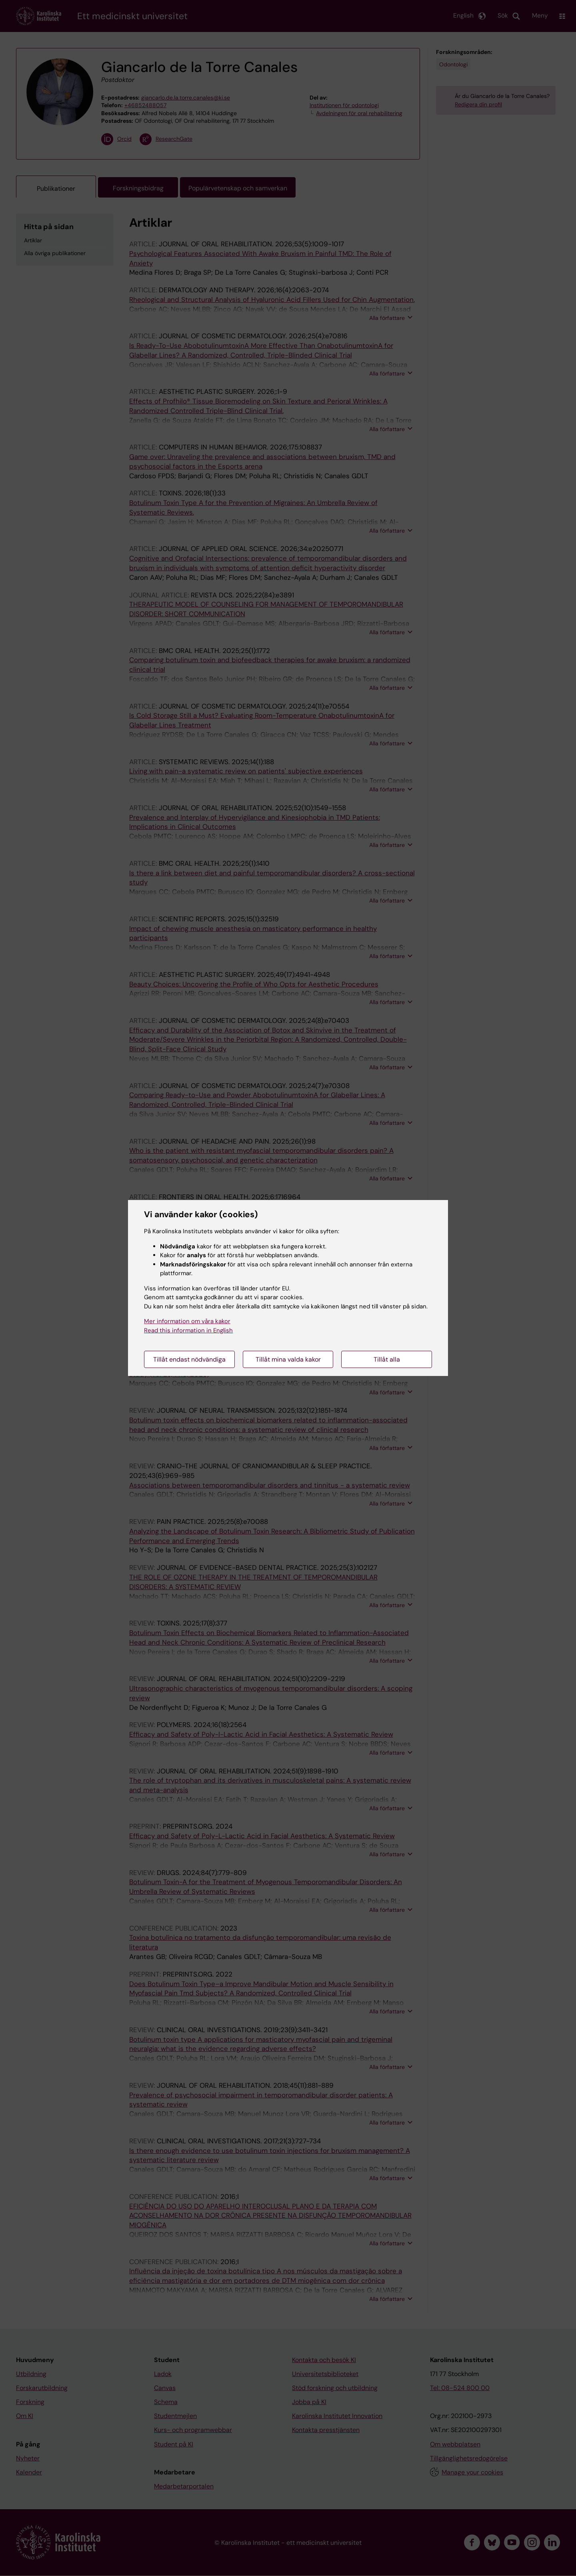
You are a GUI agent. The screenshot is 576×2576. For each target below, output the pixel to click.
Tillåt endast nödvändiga (189, 1359)
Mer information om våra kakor (187, 1321)
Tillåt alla (387, 1359)
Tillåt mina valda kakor (288, 1359)
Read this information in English (188, 1330)
